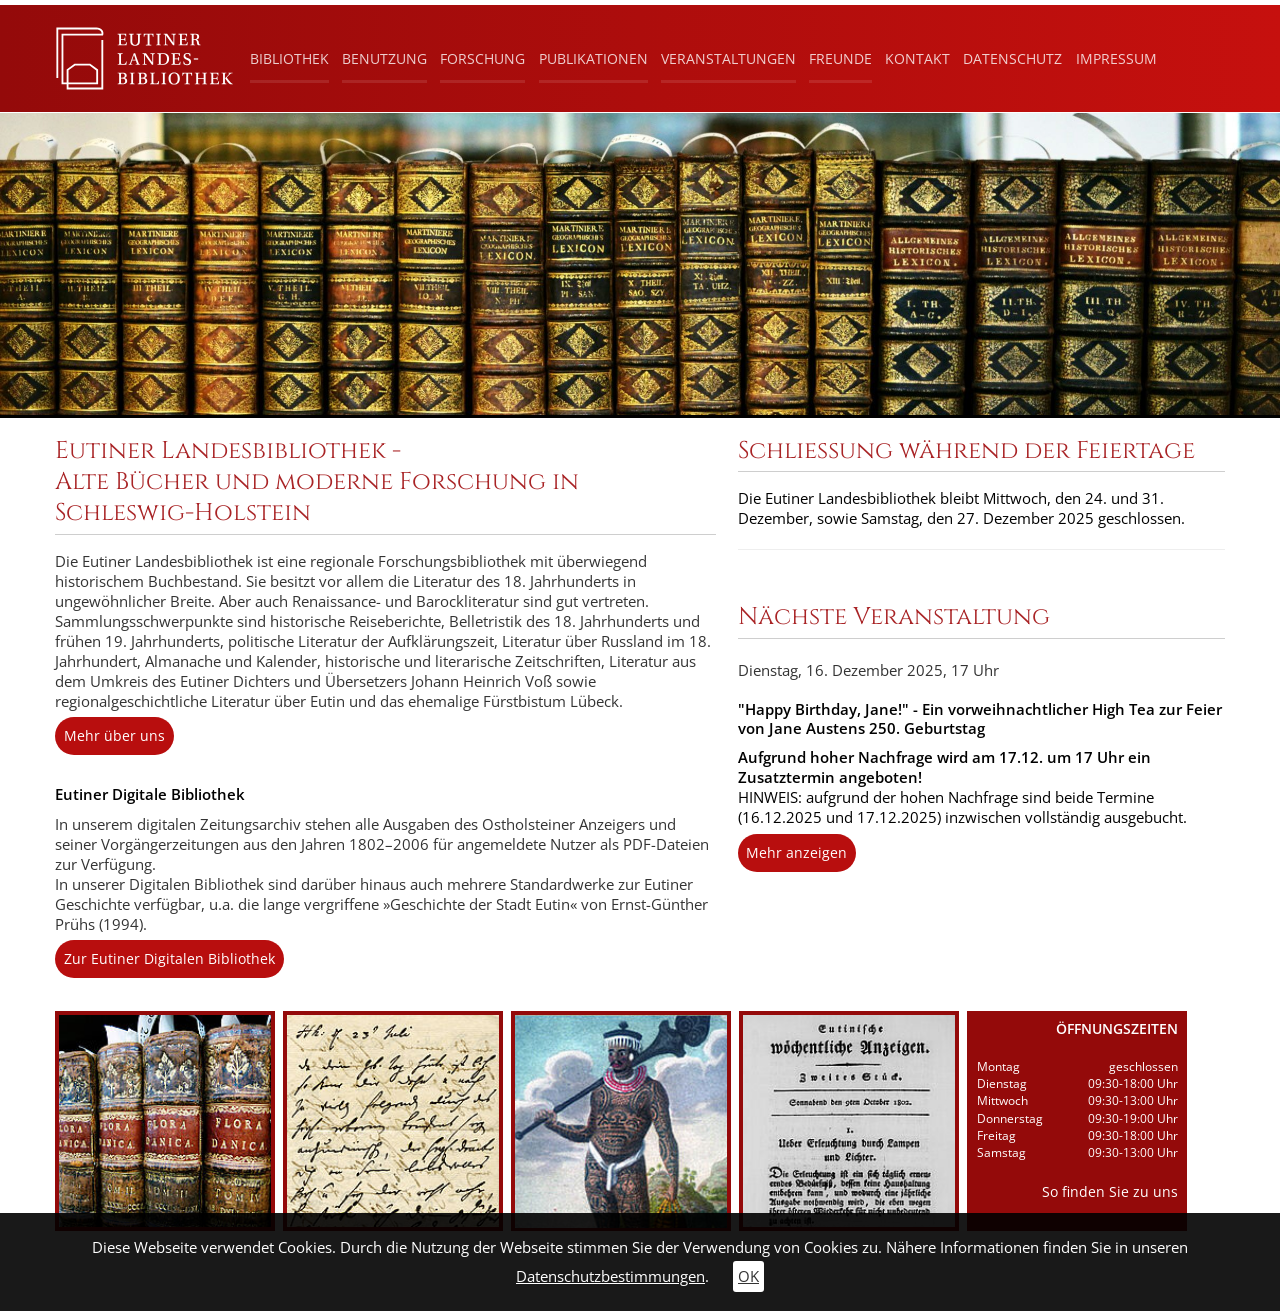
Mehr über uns (114, 735)
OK (748, 1276)
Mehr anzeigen (796, 852)
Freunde (840, 58)
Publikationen (593, 58)
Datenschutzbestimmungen (610, 1276)
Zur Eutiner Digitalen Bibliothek (169, 958)
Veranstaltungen (728, 58)
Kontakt (917, 58)
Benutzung (384, 58)
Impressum (1116, 58)
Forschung (482, 58)
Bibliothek (289, 58)
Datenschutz (1012, 58)
